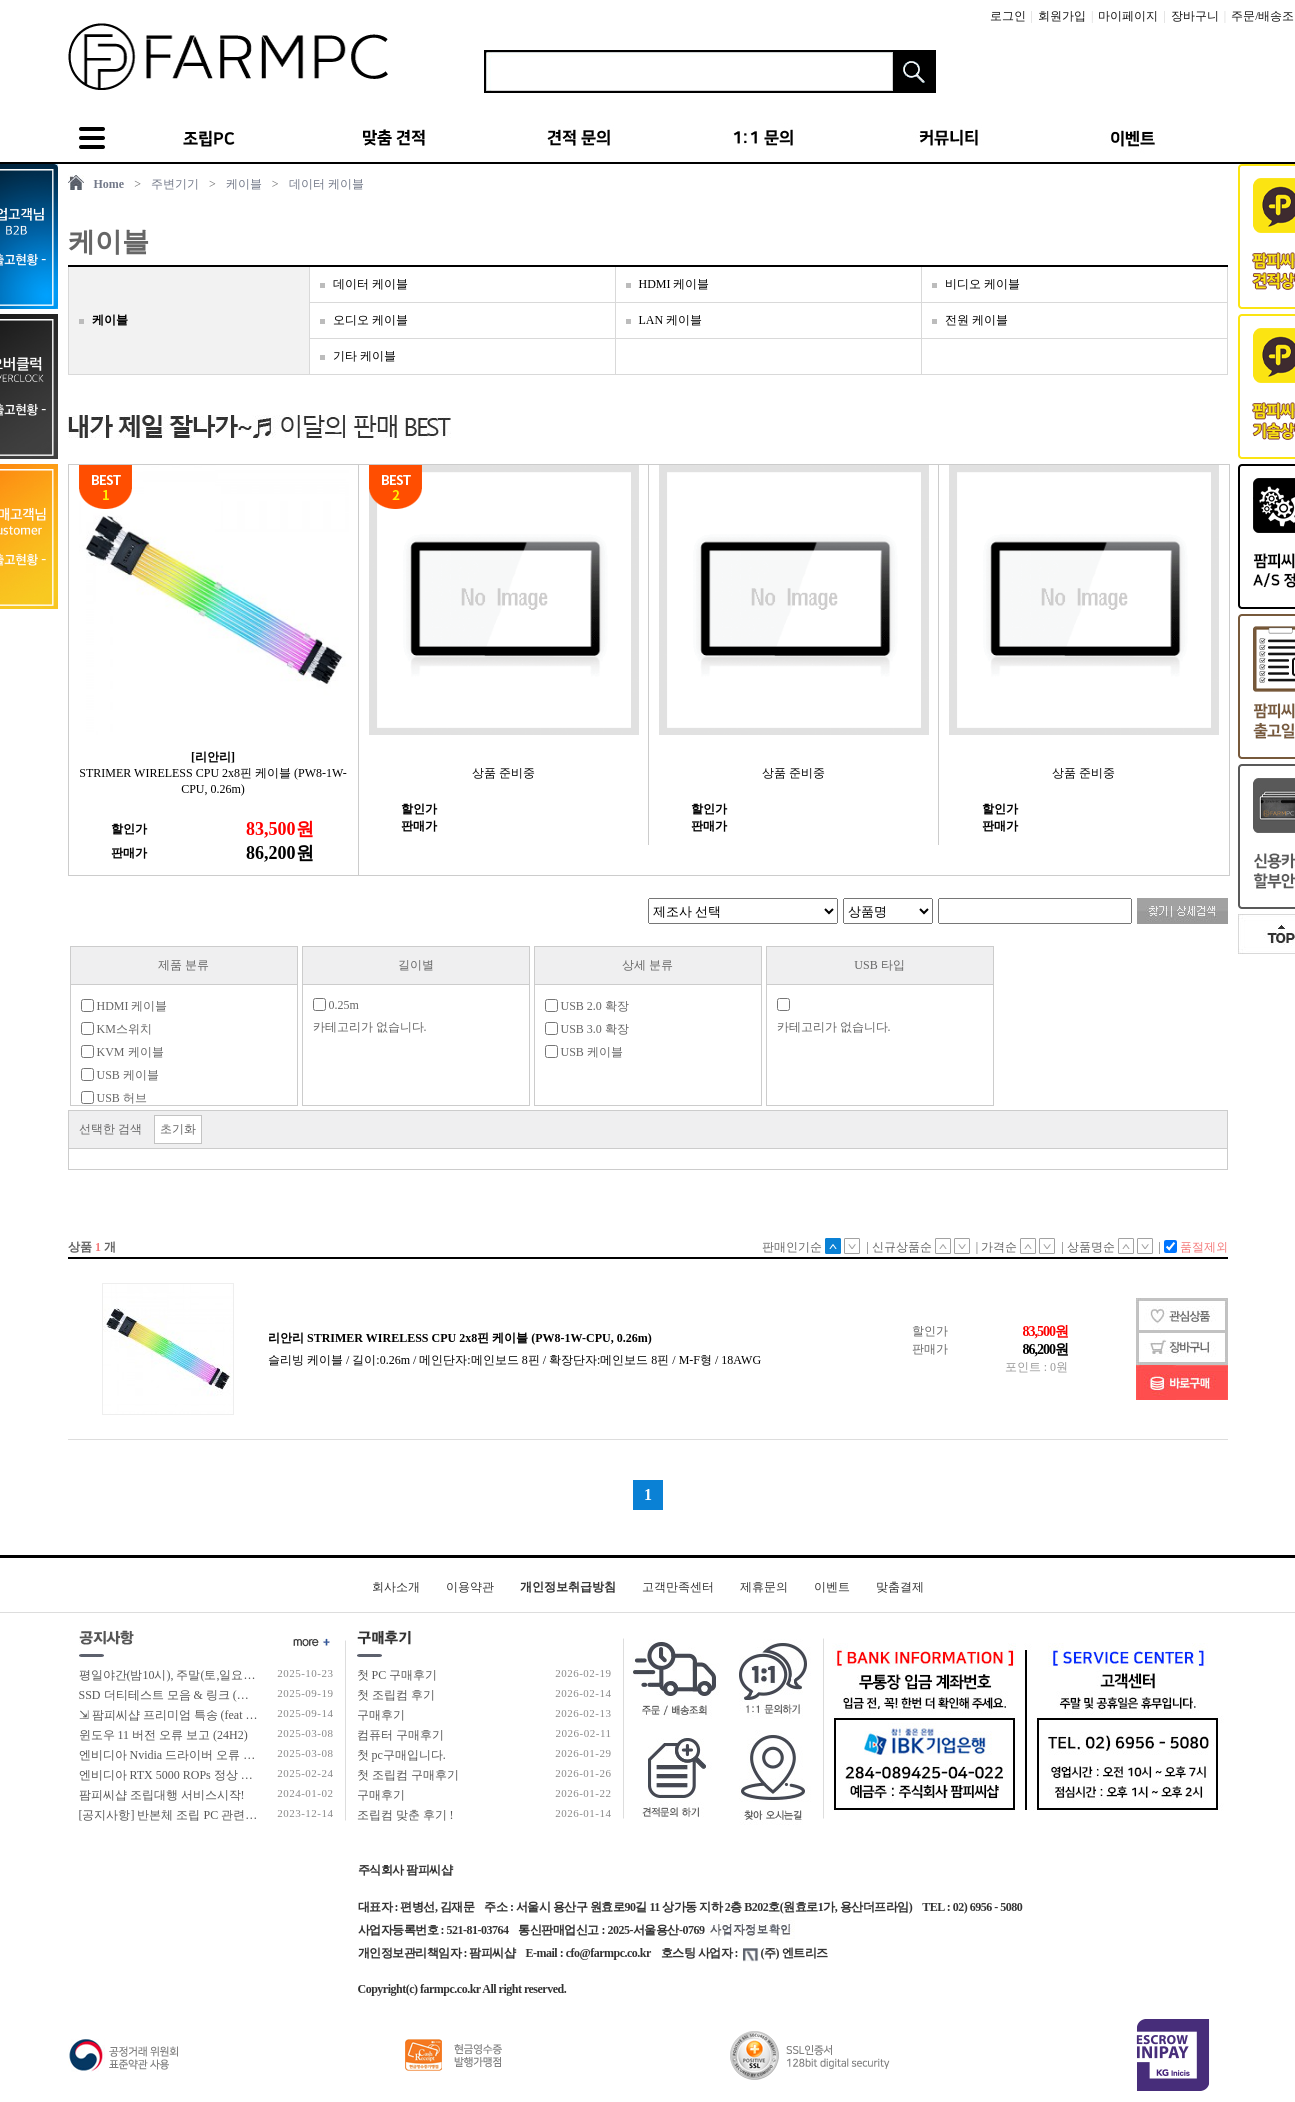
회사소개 (396, 1587)
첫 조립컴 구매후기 (408, 1775)
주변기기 (175, 184)
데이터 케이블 (326, 184)
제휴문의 (764, 1587)
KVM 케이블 (122, 1052)
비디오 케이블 (982, 284)
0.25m (336, 1005)
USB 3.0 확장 (587, 1029)
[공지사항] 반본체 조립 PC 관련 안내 (176, 1815)
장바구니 (1195, 16)
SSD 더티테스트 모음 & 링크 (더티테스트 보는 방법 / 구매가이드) (252, 1695)
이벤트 (832, 1587)
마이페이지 (1128, 16)
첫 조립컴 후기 (396, 1695)
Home (109, 184)
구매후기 (381, 1715)
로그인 (1008, 16)
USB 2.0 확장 (587, 1006)
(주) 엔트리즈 (785, 1953)
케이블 (244, 184)
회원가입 (1062, 16)
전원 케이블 (976, 320)
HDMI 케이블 (674, 284)
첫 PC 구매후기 (397, 1675)
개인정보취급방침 (568, 1587)
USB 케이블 (120, 1075)
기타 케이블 (364, 356)
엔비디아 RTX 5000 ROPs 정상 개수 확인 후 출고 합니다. (227, 1775)
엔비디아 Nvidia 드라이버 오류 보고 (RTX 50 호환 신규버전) (237, 1755)
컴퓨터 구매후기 (400, 1735)
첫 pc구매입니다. (401, 1755)
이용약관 (470, 1587)
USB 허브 (114, 1098)
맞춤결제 (900, 1587)
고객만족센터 (678, 1587)
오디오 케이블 (370, 320)
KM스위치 (116, 1029)
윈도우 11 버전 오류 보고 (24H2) (163, 1735)
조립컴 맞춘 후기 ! (405, 1815)
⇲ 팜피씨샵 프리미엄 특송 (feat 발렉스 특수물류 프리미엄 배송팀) (253, 1715)
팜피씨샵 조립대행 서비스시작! (162, 1795)
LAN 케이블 (671, 320)
